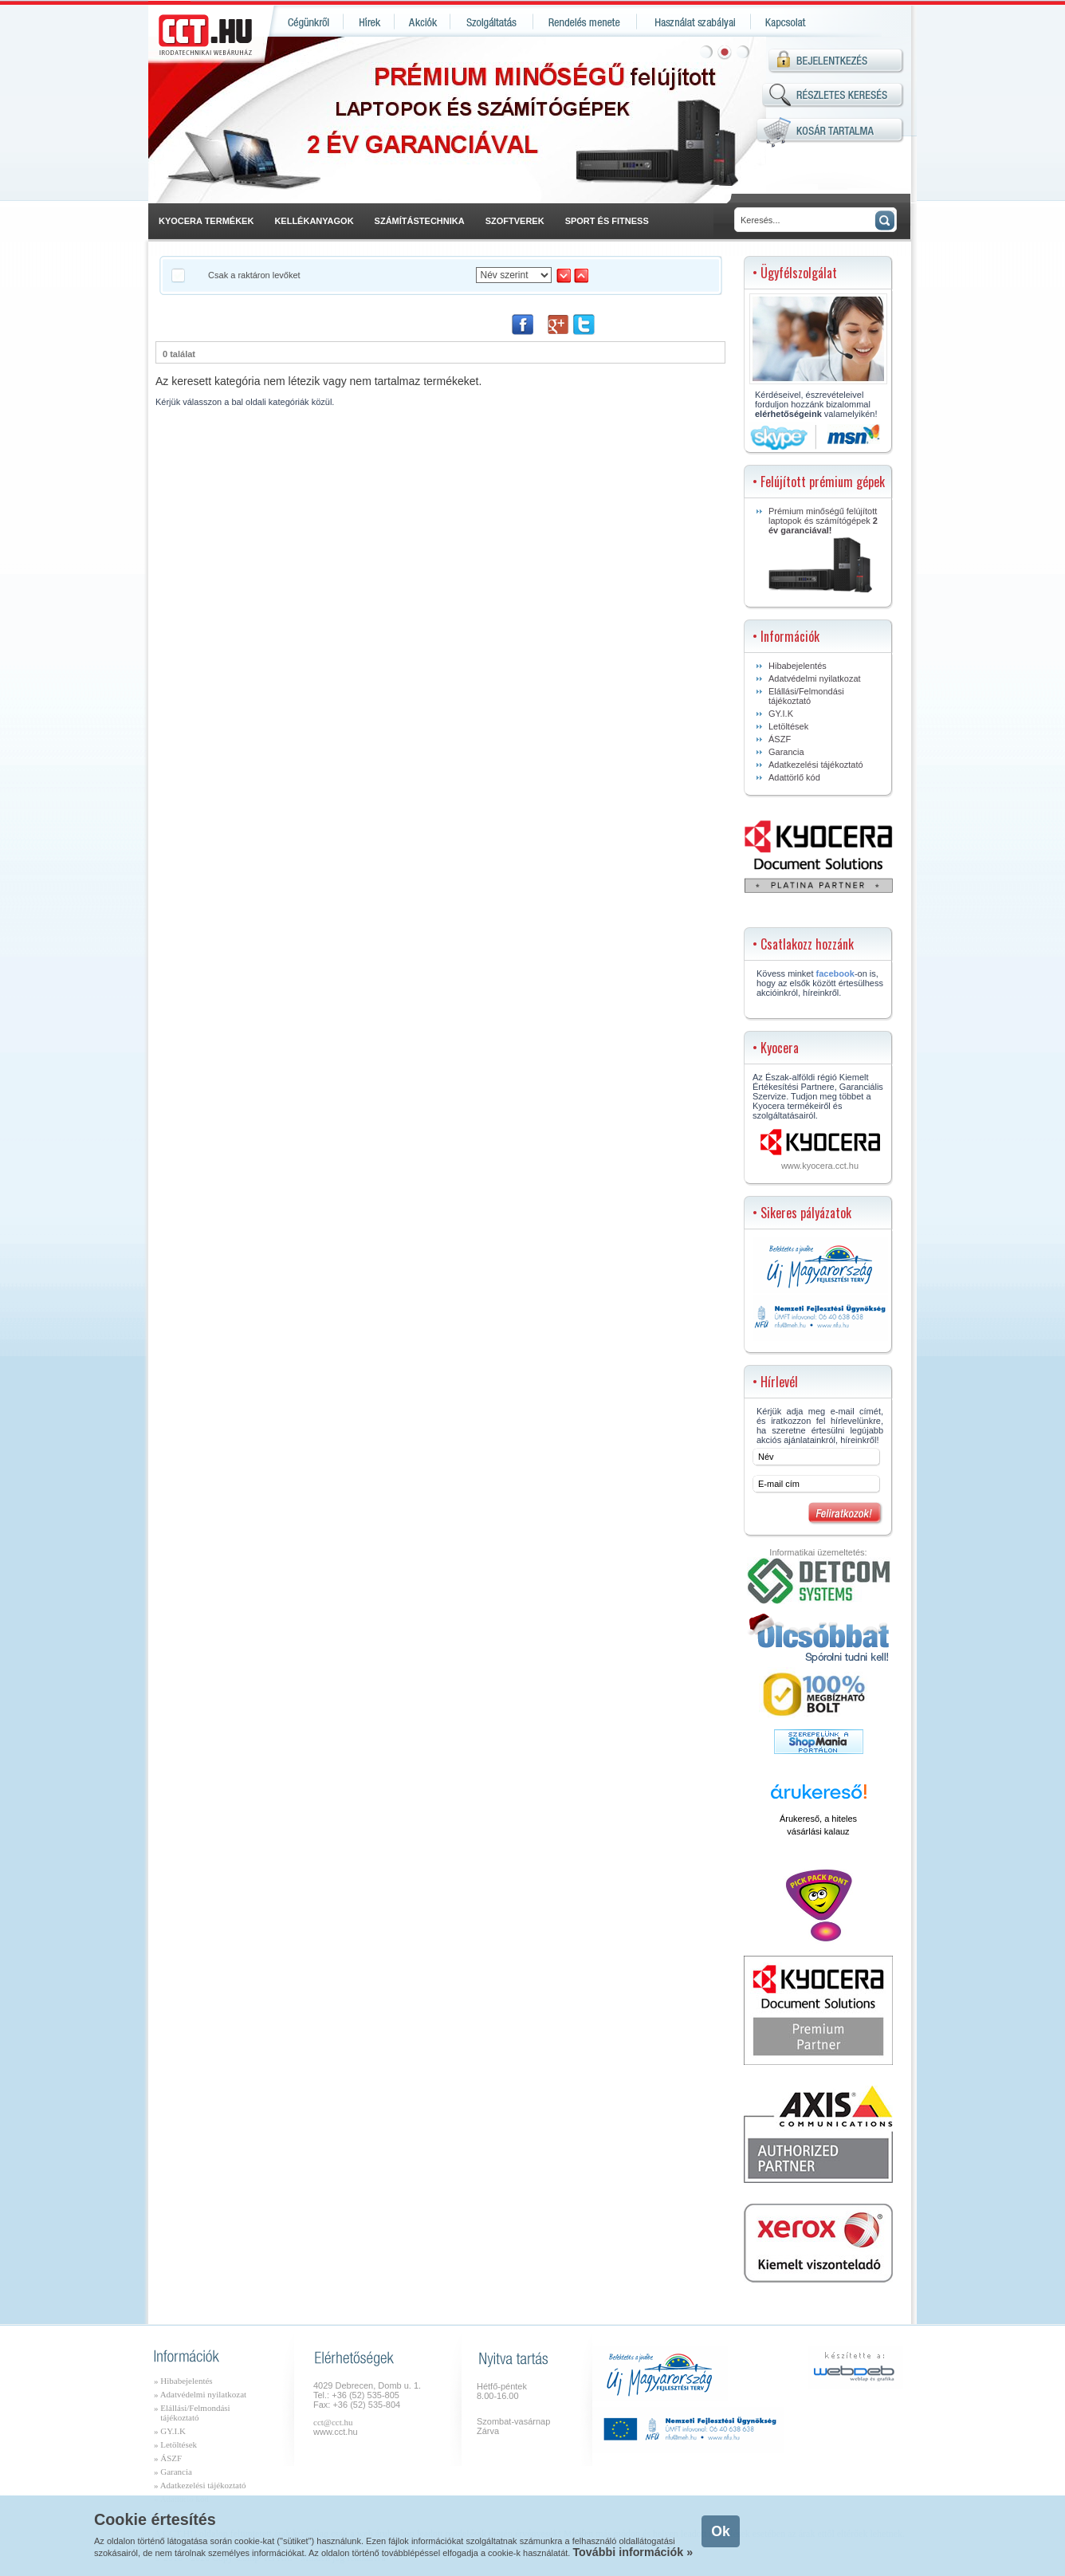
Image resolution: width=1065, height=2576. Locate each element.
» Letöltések (175, 2444)
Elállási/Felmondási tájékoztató (806, 696)
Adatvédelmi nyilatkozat (814, 678)
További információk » (632, 2552)
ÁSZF (779, 739)
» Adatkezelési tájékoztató (200, 2485)
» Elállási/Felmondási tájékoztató (192, 2412)
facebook (835, 973)
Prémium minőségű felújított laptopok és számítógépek (823, 549)
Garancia (786, 752)
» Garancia (173, 2471)
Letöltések (788, 726)
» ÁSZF (168, 2458)
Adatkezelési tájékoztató (815, 764)
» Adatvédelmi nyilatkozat (200, 2394)
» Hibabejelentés (183, 2380)
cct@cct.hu (333, 2422)
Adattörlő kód (794, 777)
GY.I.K (780, 713)
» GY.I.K (170, 2431)
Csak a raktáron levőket (254, 275)
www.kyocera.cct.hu (820, 1165)
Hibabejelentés (797, 666)
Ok (720, 2531)
